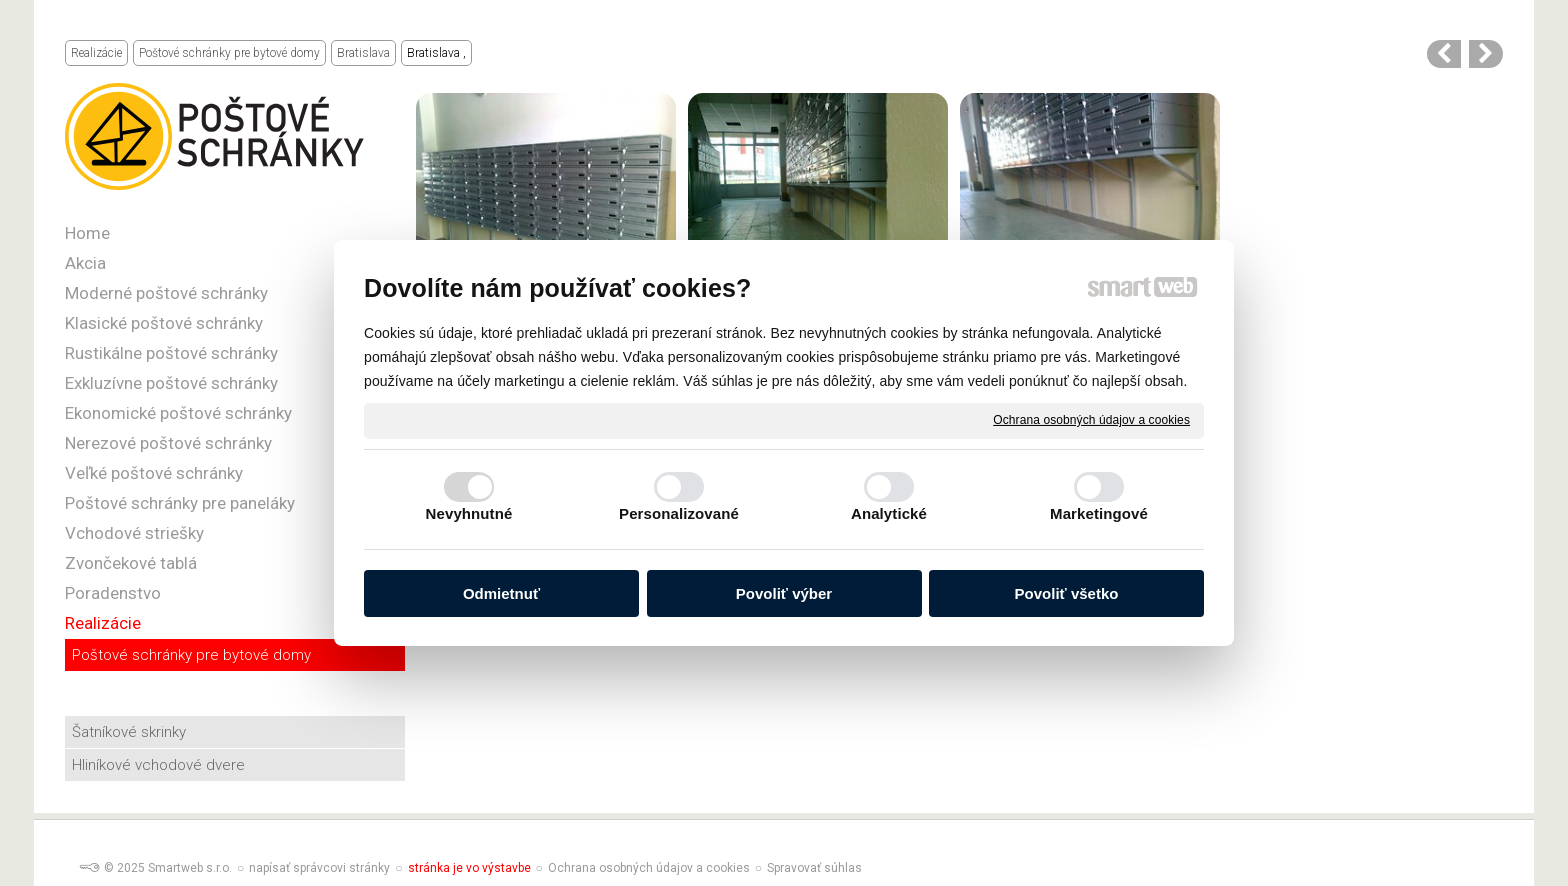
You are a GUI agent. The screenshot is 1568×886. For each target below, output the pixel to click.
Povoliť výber (784, 593)
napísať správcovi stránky (319, 868)
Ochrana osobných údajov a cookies (1091, 420)
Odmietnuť (501, 593)
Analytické (889, 513)
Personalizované (679, 513)
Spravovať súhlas (814, 868)
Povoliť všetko (1067, 593)
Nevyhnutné (469, 513)
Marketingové (1099, 513)
